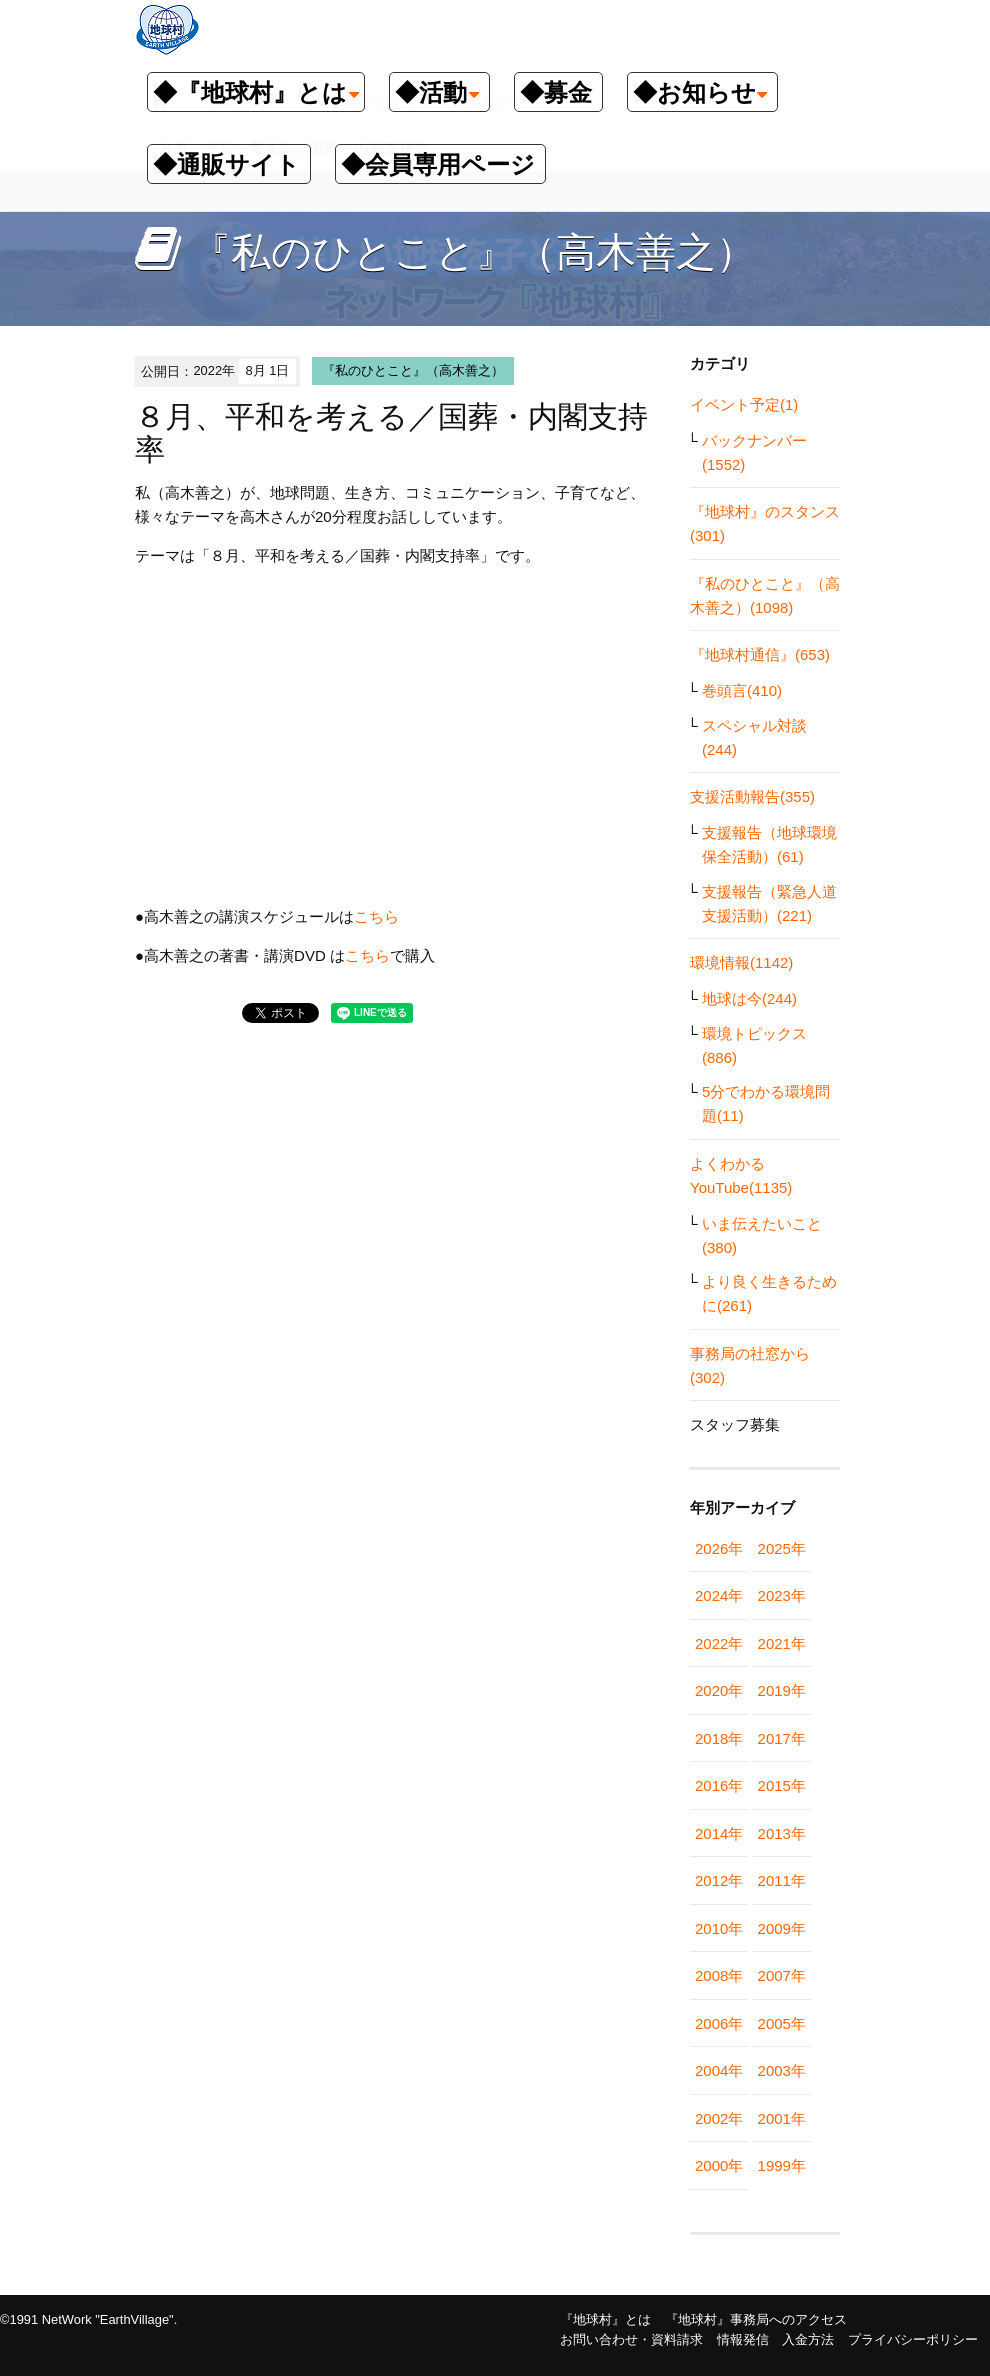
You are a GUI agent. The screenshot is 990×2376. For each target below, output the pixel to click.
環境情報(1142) (741, 962)
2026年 (719, 1548)
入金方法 (808, 2339)
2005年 (782, 2023)
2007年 (782, 1975)
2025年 (782, 1548)
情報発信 (743, 2339)
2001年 (782, 2118)
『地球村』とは (605, 2319)
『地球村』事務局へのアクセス (756, 2319)
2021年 (782, 1643)
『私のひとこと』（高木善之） (413, 370)
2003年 (782, 2070)
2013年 (782, 1833)
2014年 (719, 1833)
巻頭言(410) (742, 690)
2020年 (719, 1690)
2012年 (719, 1880)
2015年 (782, 1785)
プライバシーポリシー (913, 2339)
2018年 (719, 1738)
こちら (376, 916)
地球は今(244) (749, 998)
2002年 (719, 2118)
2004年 (719, 2070)
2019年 (782, 1690)
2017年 (782, 1738)
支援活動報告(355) (752, 796)
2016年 (719, 1785)
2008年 (719, 1975)
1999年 (782, 2165)
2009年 (782, 1928)
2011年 (782, 1880)
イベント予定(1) (744, 404)
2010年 (719, 1928)
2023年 (782, 1595)
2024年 (719, 1595)
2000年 (719, 2165)
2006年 (719, 2023)
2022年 (719, 1643)
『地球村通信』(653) (760, 654)
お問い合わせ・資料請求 (631, 2339)
